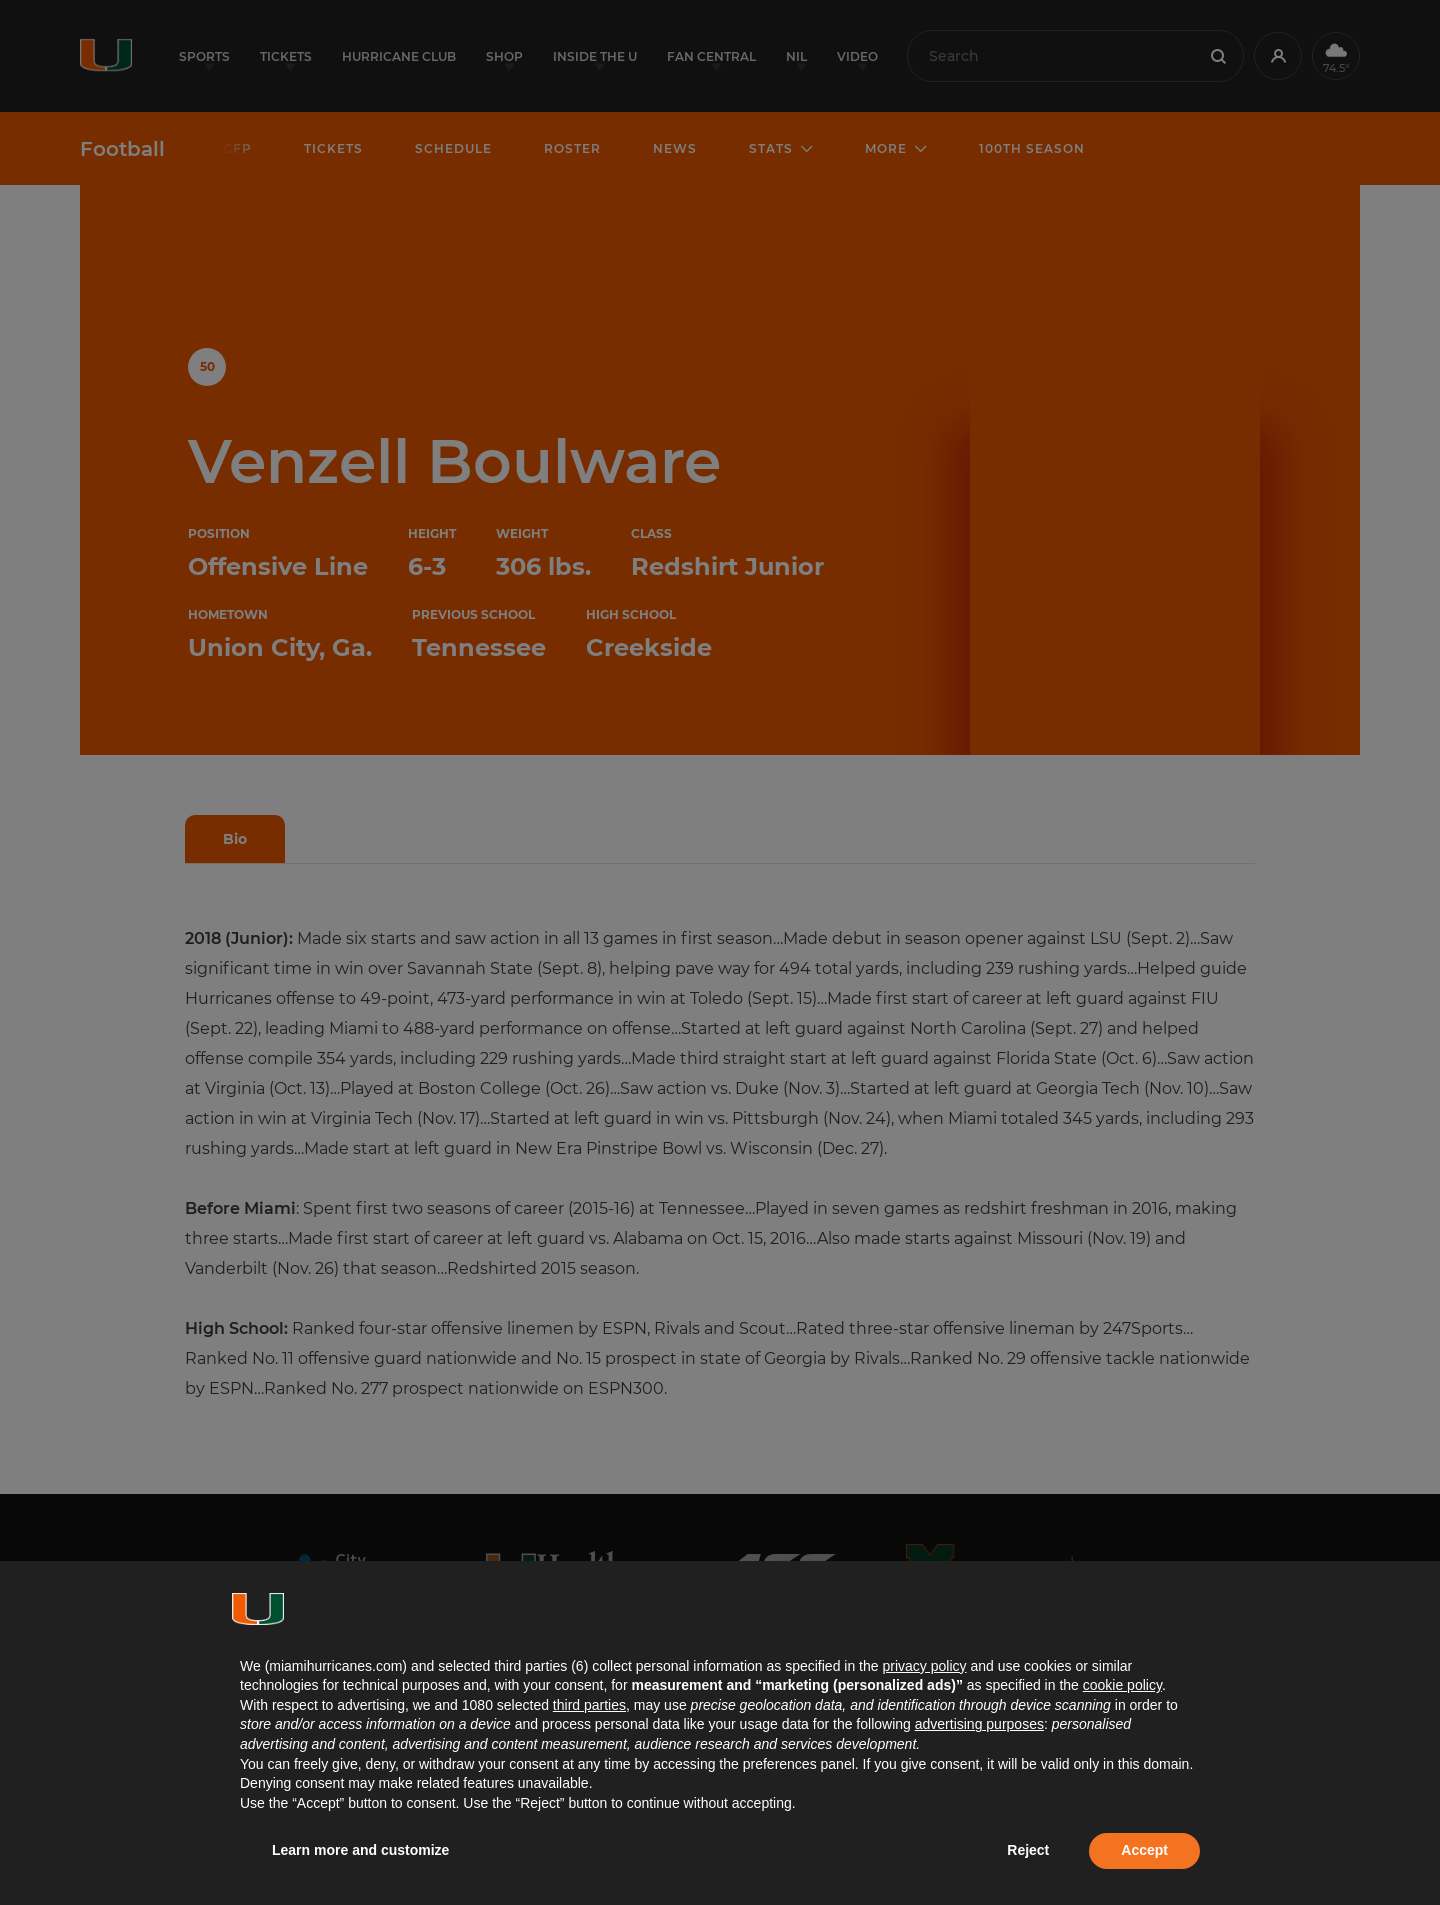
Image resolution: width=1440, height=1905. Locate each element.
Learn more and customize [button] (360, 1850)
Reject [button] (1028, 1850)
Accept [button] (1144, 1850)
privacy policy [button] (924, 1666)
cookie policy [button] (1122, 1685)
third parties (589, 1705)
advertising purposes (979, 1724)
